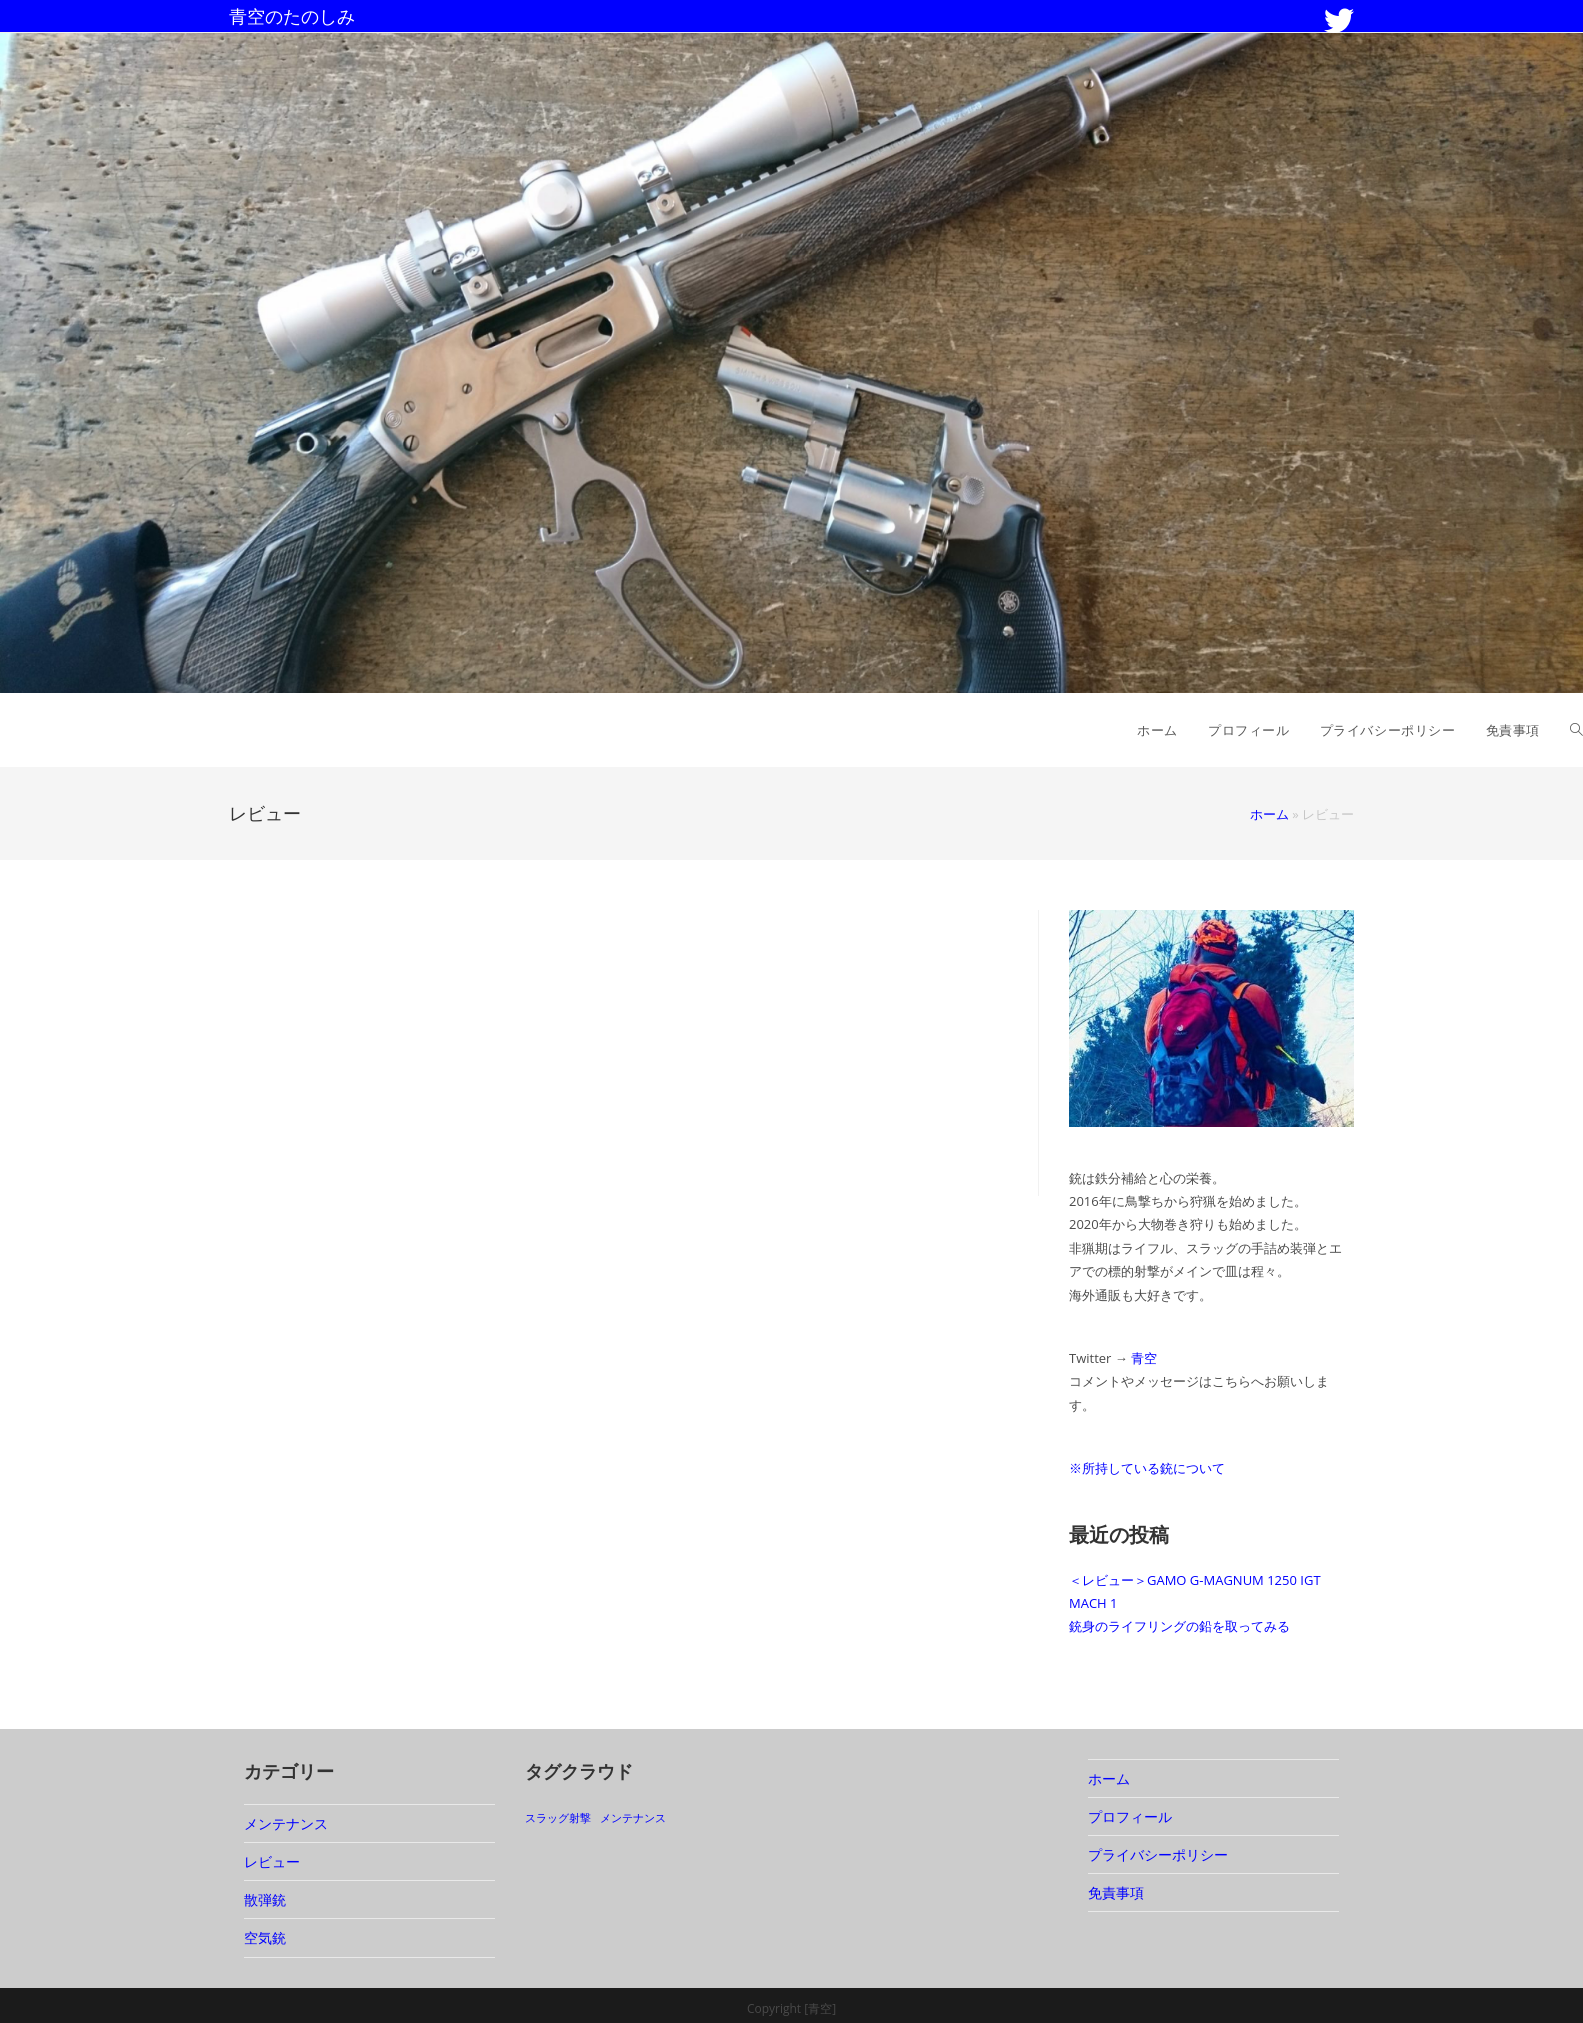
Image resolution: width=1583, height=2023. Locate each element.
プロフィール (1130, 1816)
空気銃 (265, 1937)
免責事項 (1116, 1892)
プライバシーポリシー (1158, 1854)
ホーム (1269, 814)
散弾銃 (265, 1899)
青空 (1144, 1358)
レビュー (272, 1861)
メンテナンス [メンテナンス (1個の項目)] (633, 1818)
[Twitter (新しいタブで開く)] (1339, 21)
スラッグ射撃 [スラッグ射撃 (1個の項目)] (558, 1818)
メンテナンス (286, 1823)
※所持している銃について (1147, 1468)
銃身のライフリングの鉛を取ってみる (1179, 1626)
